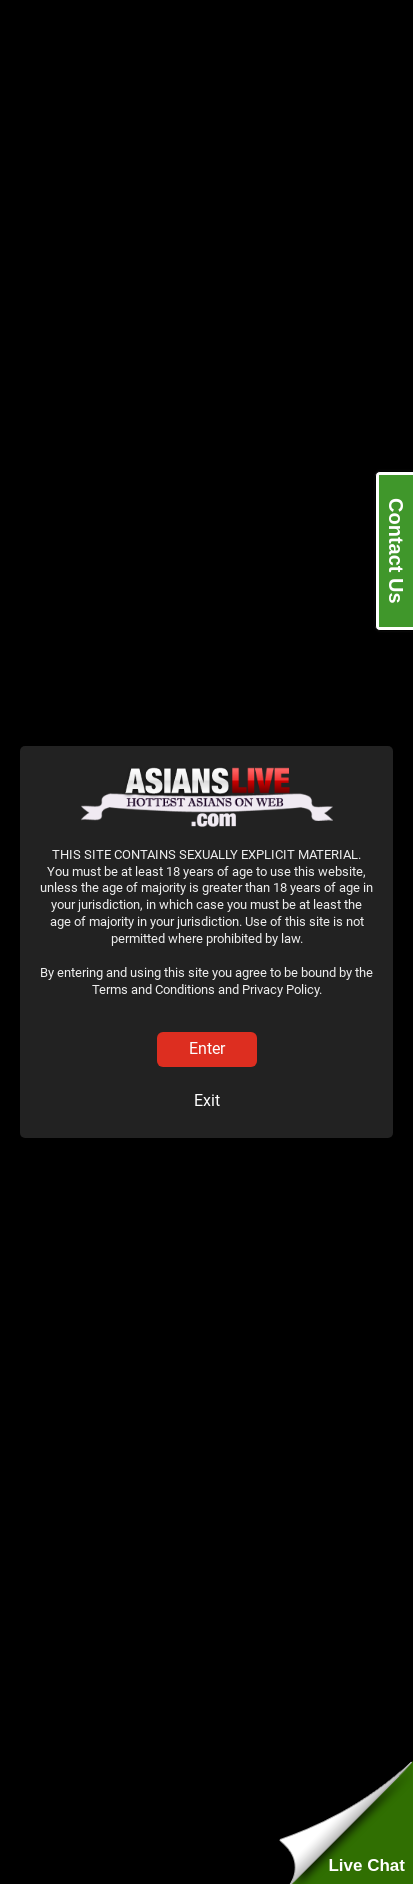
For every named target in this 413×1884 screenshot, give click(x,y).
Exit (207, 1100)
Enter (207, 1048)
